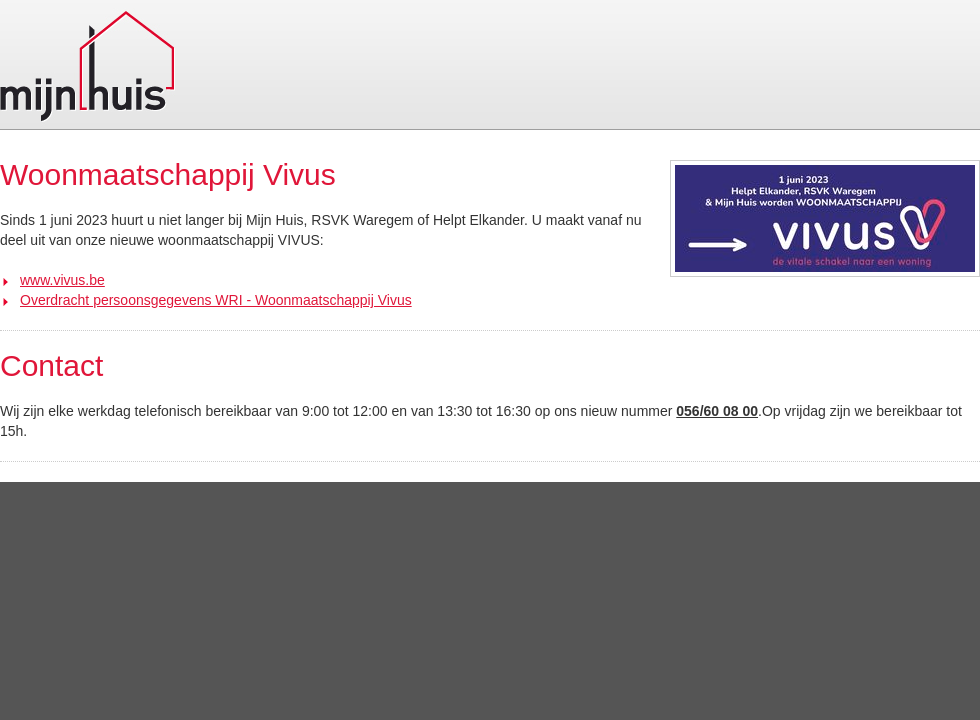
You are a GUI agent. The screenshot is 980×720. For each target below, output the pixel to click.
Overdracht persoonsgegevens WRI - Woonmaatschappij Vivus (216, 300)
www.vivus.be (62, 280)
